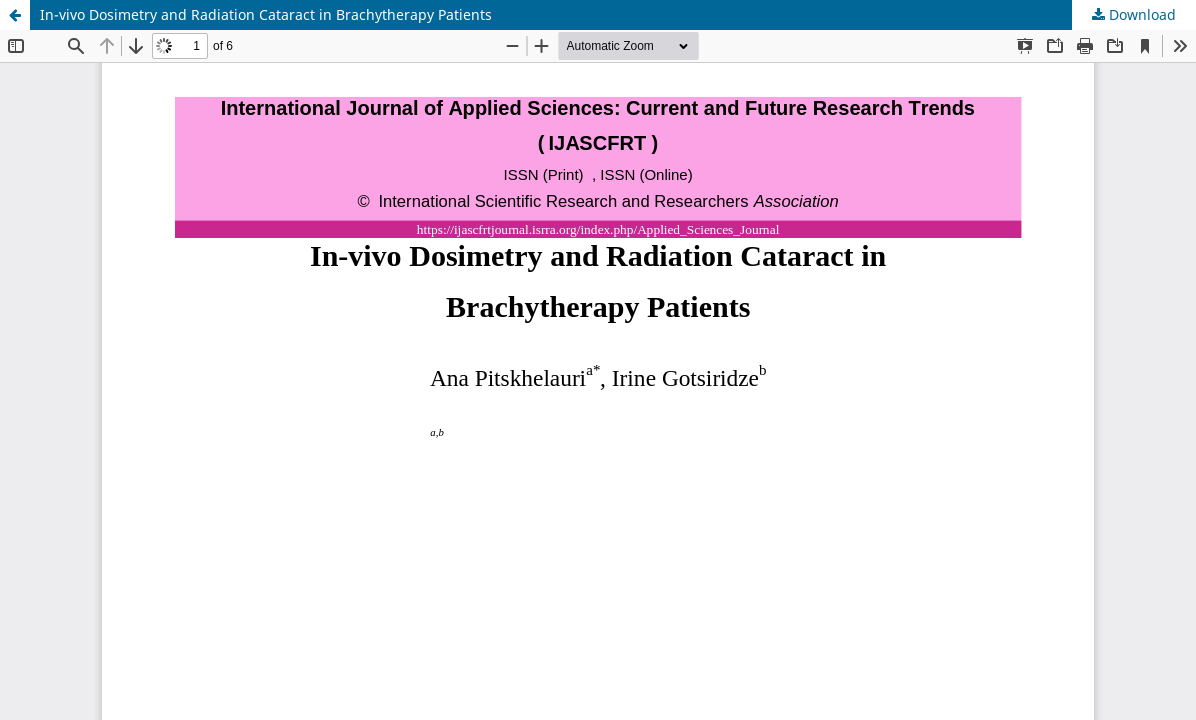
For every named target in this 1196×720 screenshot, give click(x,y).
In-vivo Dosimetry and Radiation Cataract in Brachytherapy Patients (266, 14)
